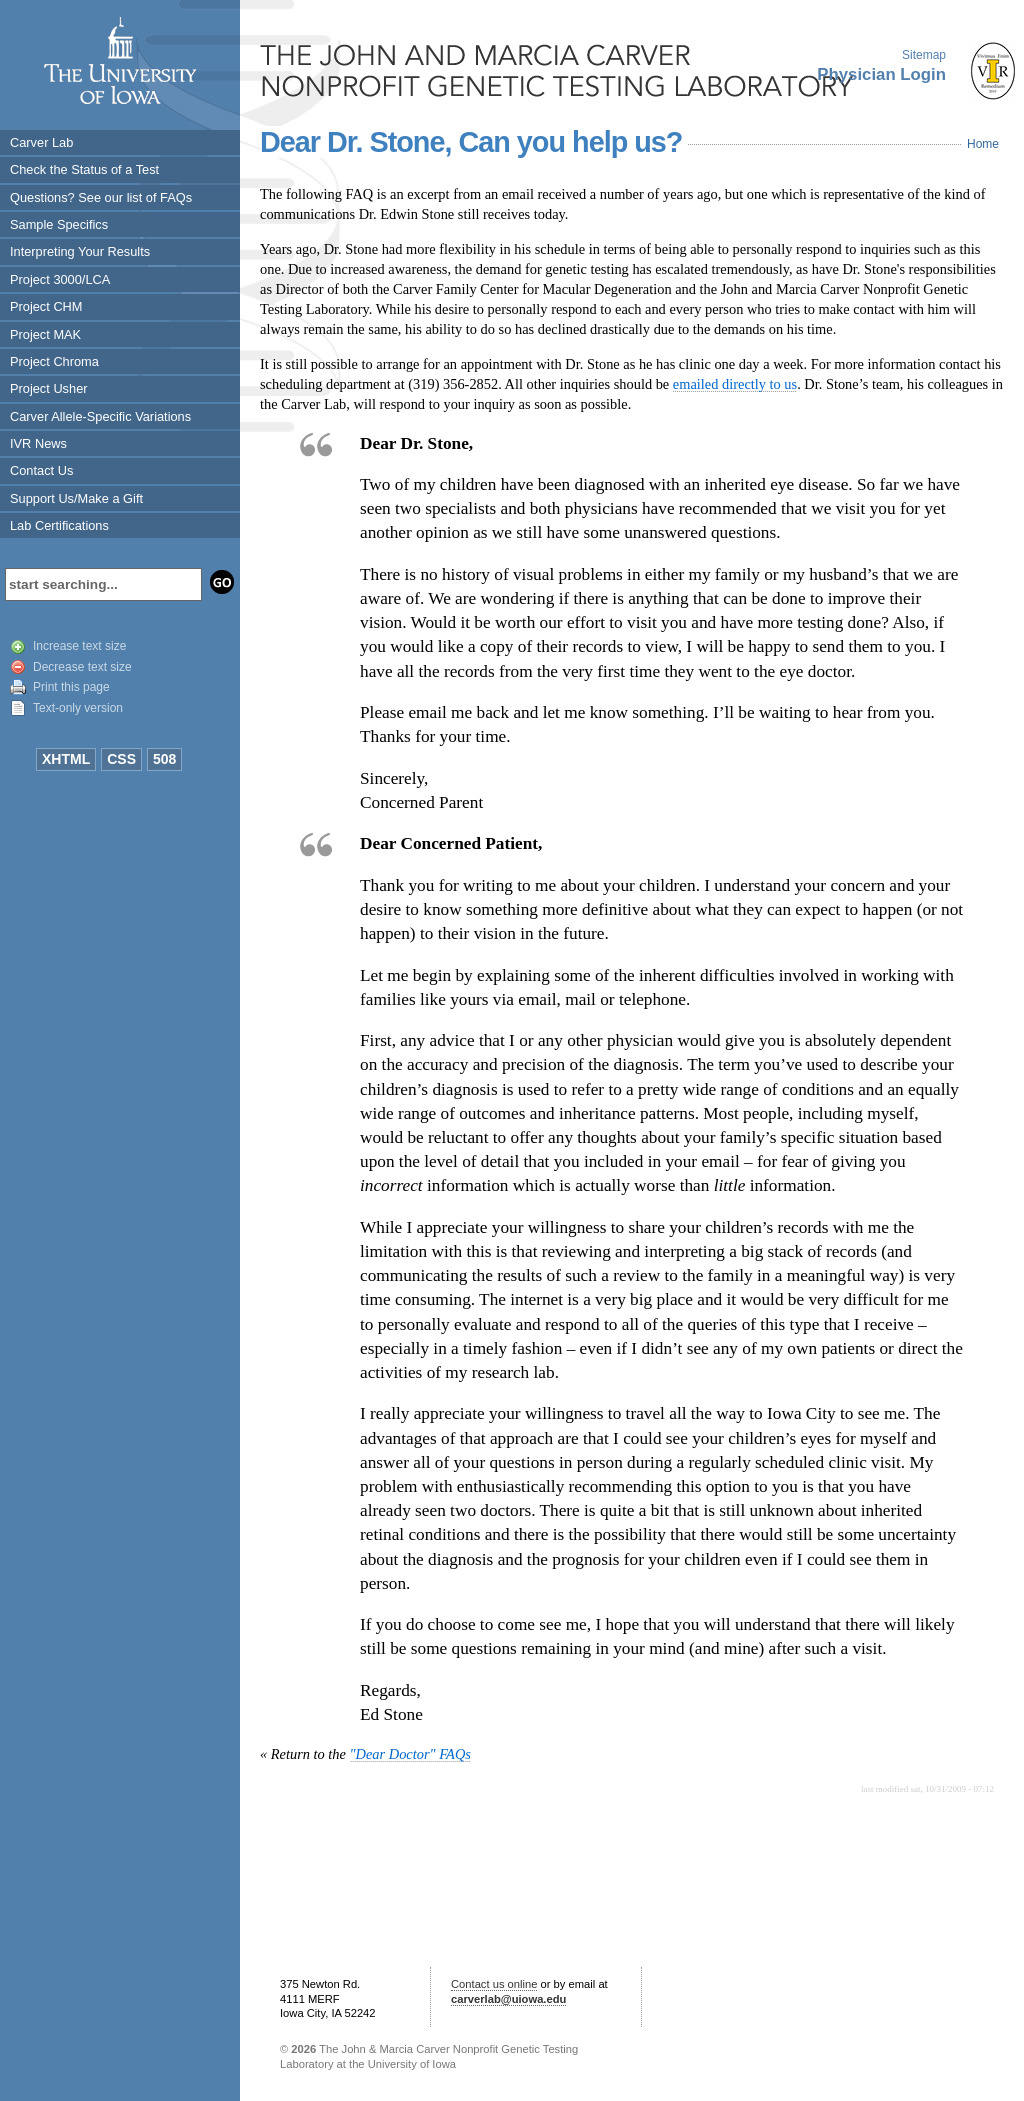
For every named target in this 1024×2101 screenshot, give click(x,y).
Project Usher (49, 388)
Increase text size (79, 646)
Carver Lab (41, 142)
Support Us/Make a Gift (76, 498)
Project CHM (46, 306)
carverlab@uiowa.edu (508, 1999)
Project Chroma (54, 361)
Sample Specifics (59, 224)
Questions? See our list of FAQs (101, 197)
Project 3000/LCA (60, 279)
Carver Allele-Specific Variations (100, 416)
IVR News (38, 443)
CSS (121, 759)
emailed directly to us (735, 384)
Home (983, 144)
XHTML (66, 759)
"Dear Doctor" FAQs (410, 1754)
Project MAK (45, 334)
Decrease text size (82, 667)
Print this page (71, 687)
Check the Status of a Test (84, 169)
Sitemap (924, 55)
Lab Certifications (59, 525)
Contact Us (41, 470)
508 (164, 759)
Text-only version (78, 708)
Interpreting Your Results (80, 251)
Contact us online (494, 1984)
